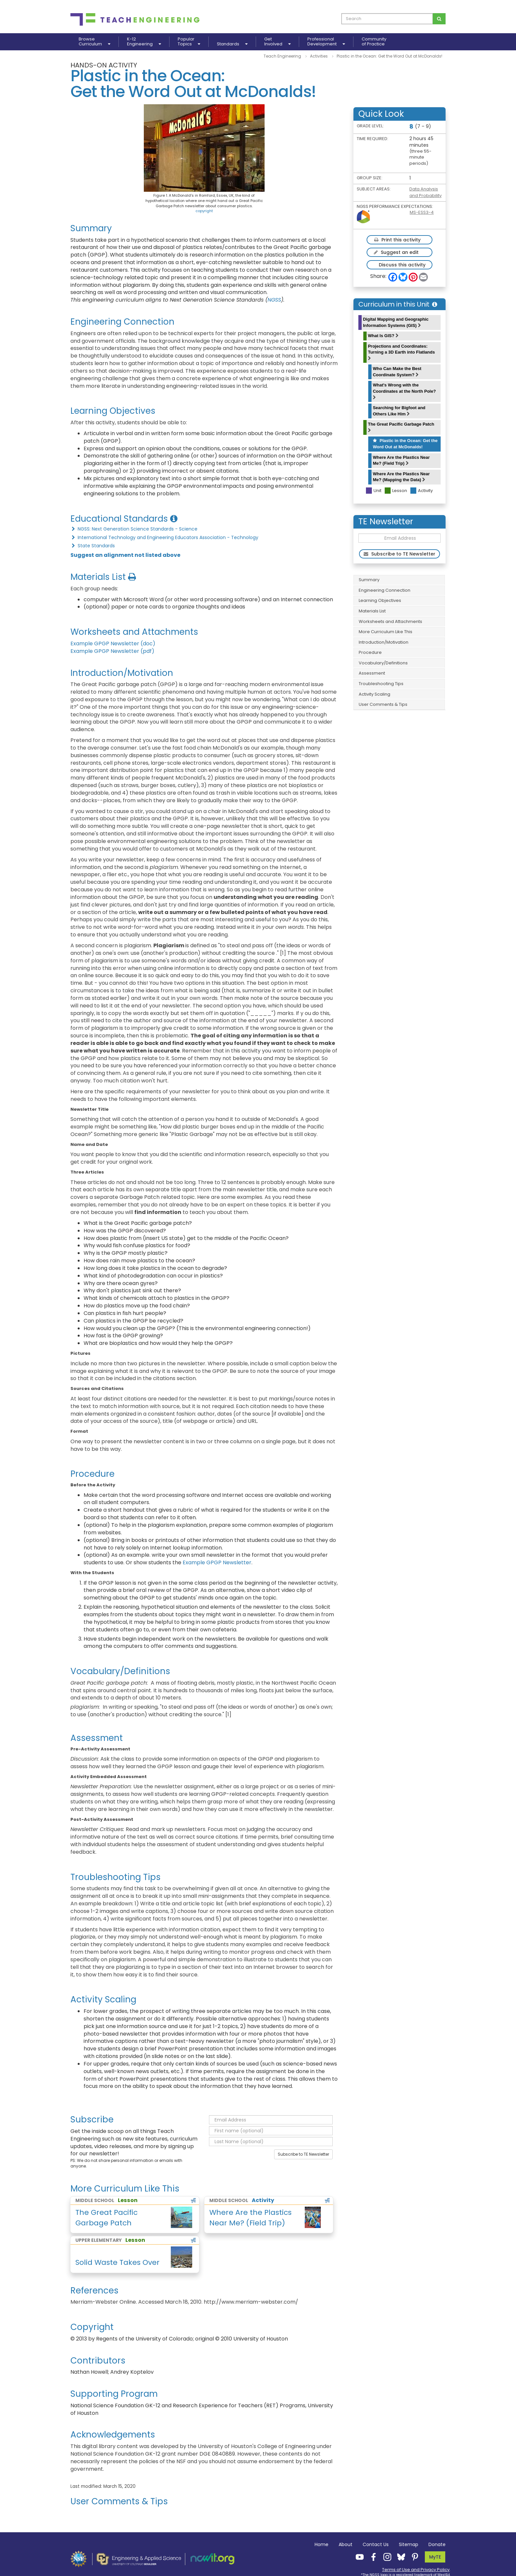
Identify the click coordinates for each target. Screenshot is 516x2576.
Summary (369, 580)
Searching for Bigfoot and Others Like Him (399, 410)
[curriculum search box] (387, 18)
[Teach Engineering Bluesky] (399, 2557)
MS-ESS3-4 (422, 212)
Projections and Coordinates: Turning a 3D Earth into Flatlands (401, 352)
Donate (437, 2544)
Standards (232, 44)
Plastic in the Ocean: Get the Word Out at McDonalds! (405, 443)
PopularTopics (189, 42)
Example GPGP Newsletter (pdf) (112, 651)
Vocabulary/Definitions (383, 663)
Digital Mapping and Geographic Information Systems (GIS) (395, 322)
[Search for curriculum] (439, 18)
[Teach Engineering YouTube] (358, 2557)
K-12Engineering (144, 42)
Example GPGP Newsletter (217, 1562)
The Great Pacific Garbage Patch (401, 427)
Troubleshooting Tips (381, 684)
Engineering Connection (384, 590)
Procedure (370, 652)
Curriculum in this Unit (397, 304)
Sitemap (408, 2544)
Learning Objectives (380, 600)
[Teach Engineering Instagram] (385, 2557)
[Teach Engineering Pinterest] (413, 2557)
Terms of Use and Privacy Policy (416, 2569)
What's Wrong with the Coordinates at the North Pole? (404, 391)
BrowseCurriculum (94, 42)
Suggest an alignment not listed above (125, 555)
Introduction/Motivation (383, 642)
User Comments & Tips (383, 704)
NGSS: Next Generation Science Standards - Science (133, 529)
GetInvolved (277, 42)
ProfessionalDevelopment (326, 42)
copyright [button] (204, 210)
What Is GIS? (383, 335)
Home (321, 2544)
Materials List (372, 611)
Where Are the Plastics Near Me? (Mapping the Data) (401, 477)
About (345, 2544)
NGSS (274, 300)
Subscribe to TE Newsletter (303, 2154)
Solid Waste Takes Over (117, 2262)
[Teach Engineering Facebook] (371, 2557)
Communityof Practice (374, 42)
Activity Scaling (374, 694)
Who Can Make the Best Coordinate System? (397, 371)
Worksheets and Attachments (390, 621)
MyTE (435, 2557)
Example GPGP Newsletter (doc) (112, 643)
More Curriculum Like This (385, 632)
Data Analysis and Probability (425, 192)
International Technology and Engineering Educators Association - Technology (164, 537)
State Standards (92, 545)
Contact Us (376, 2544)
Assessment (372, 673)
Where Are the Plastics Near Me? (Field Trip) (401, 460)
